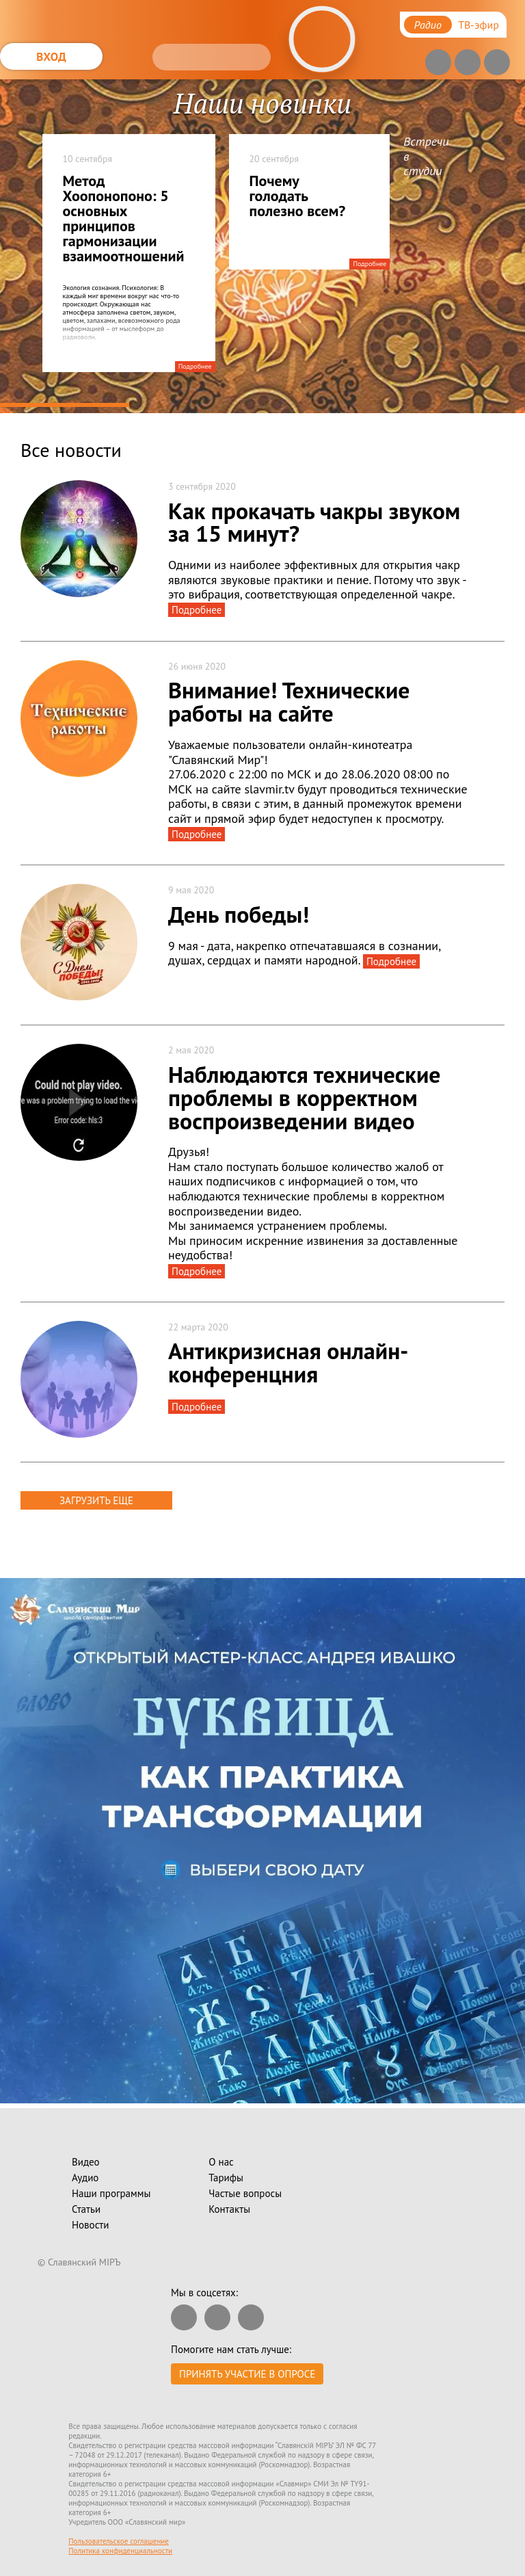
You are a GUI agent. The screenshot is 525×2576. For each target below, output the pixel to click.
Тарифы (225, 2177)
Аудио (85, 2177)
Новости (90, 2224)
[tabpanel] (262, 246)
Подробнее (195, 366)
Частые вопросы (245, 2193)
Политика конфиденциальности (120, 2550)
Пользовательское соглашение (118, 2541)
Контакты (229, 2209)
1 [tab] (64, 405)
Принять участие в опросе (247, 2373)
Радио (428, 24)
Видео (86, 2161)
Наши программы (111, 2193)
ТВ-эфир (478, 24)
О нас (221, 2161)
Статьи (86, 2209)
